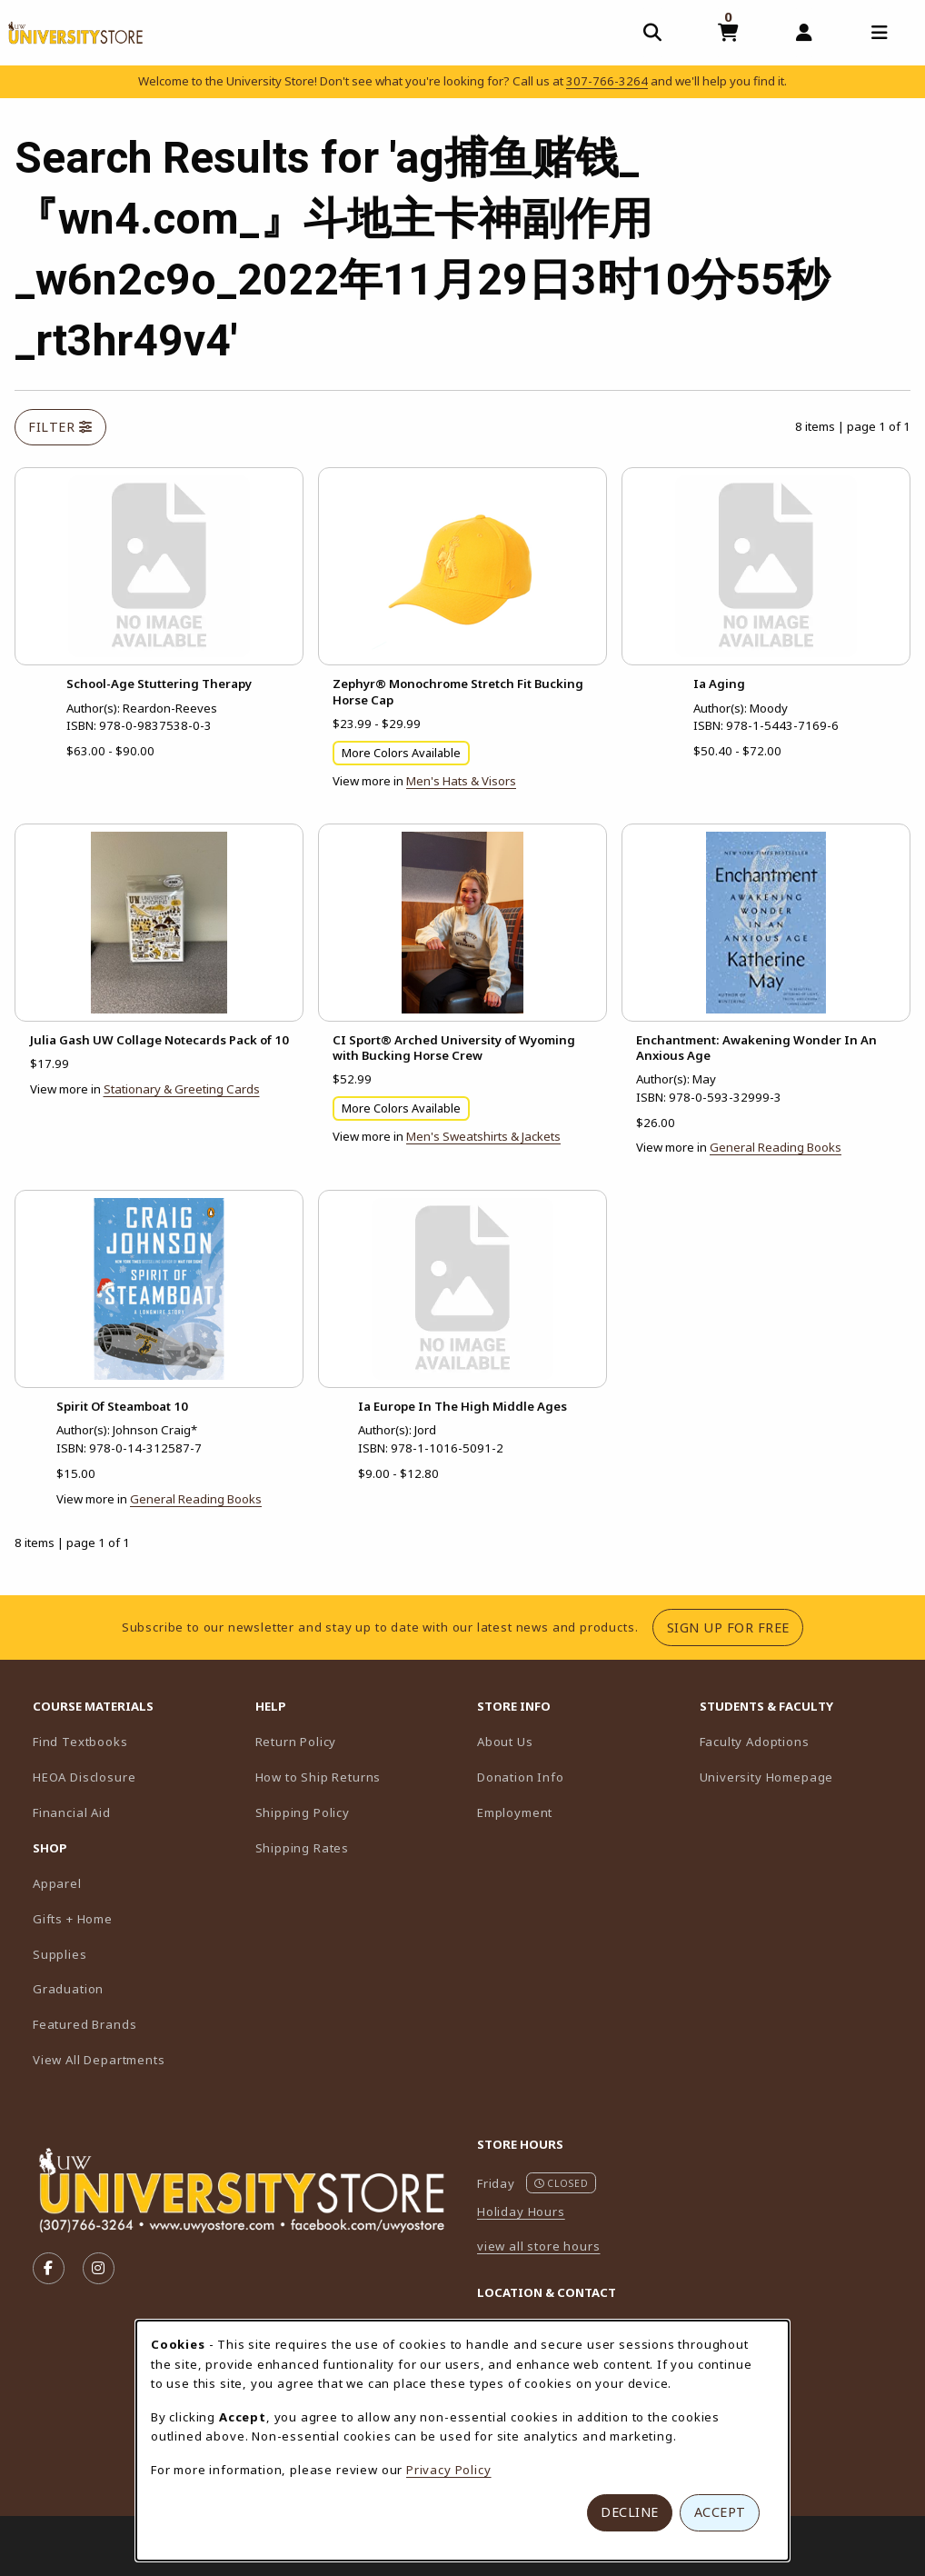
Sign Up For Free (735, 1627)
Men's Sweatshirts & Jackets (483, 1136)
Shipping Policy (302, 1812)
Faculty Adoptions (804, 1741)
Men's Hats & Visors (461, 781)
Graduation (68, 1989)
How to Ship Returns (318, 1777)
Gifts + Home (73, 1919)
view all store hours (539, 2246)
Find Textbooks (80, 1741)
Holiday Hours (521, 2211)
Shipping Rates (302, 1848)
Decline (630, 2512)
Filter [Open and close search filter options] (60, 426)
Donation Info (520, 1777)
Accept (720, 2512)
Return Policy (296, 1741)
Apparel (57, 1883)
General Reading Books (775, 1147)
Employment (514, 1812)
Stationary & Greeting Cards (182, 1089)
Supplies (60, 1954)
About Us (505, 1741)
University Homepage (804, 1776)
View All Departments (99, 2060)
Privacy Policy (449, 2469)
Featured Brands (84, 2024)
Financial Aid (72, 1812)
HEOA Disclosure (84, 1777)
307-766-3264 (607, 81)
